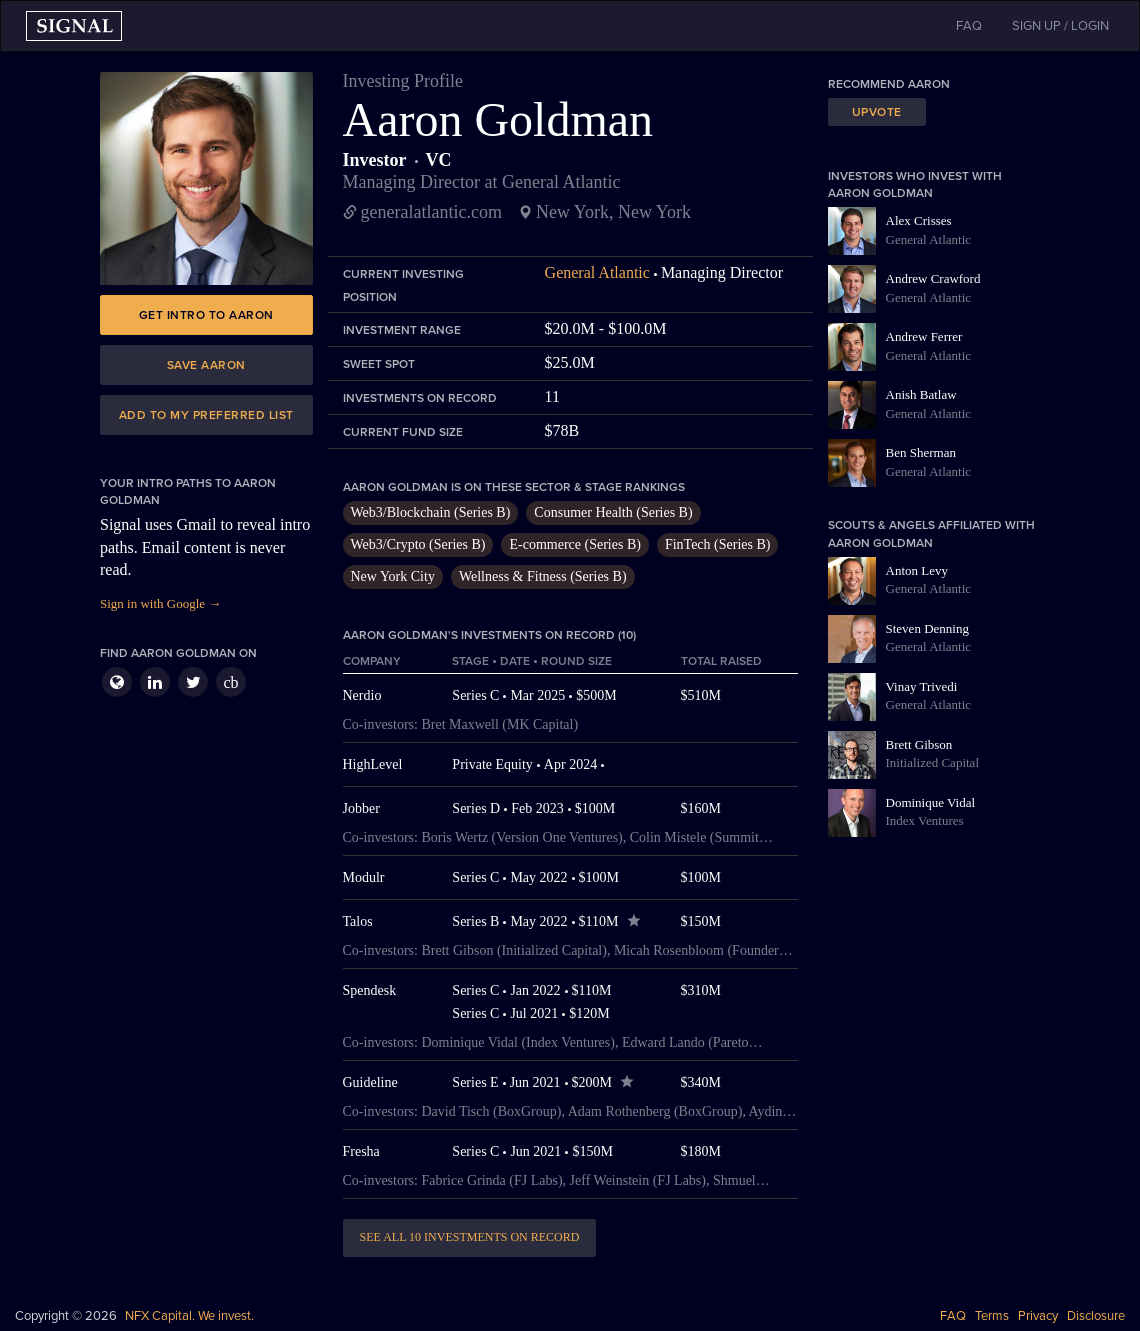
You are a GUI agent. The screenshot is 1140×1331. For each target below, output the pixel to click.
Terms (992, 1316)
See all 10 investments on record (470, 1237)
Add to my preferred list (206, 415)
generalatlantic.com (431, 212)
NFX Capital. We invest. (189, 1316)
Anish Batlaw (921, 394)
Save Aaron (206, 365)
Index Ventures (925, 820)
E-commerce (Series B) (574, 544)
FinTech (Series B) (718, 544)
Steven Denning (927, 628)
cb (230, 682)
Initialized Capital (933, 762)
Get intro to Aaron (206, 315)
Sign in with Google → (160, 603)
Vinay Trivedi (922, 686)
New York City (393, 576)
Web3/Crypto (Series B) (418, 544)
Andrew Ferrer (924, 336)
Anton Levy (917, 570)
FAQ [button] (969, 26)
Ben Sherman (921, 452)
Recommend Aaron (889, 84)
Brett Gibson (919, 744)
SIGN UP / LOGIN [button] (1060, 26)
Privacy (1038, 1316)
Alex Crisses (919, 220)
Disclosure (1096, 1316)
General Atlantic (597, 272)
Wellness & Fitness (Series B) (543, 576)
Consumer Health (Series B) (613, 512)
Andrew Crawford (933, 278)
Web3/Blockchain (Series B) (431, 512)
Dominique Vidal (931, 802)
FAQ (953, 1316)
